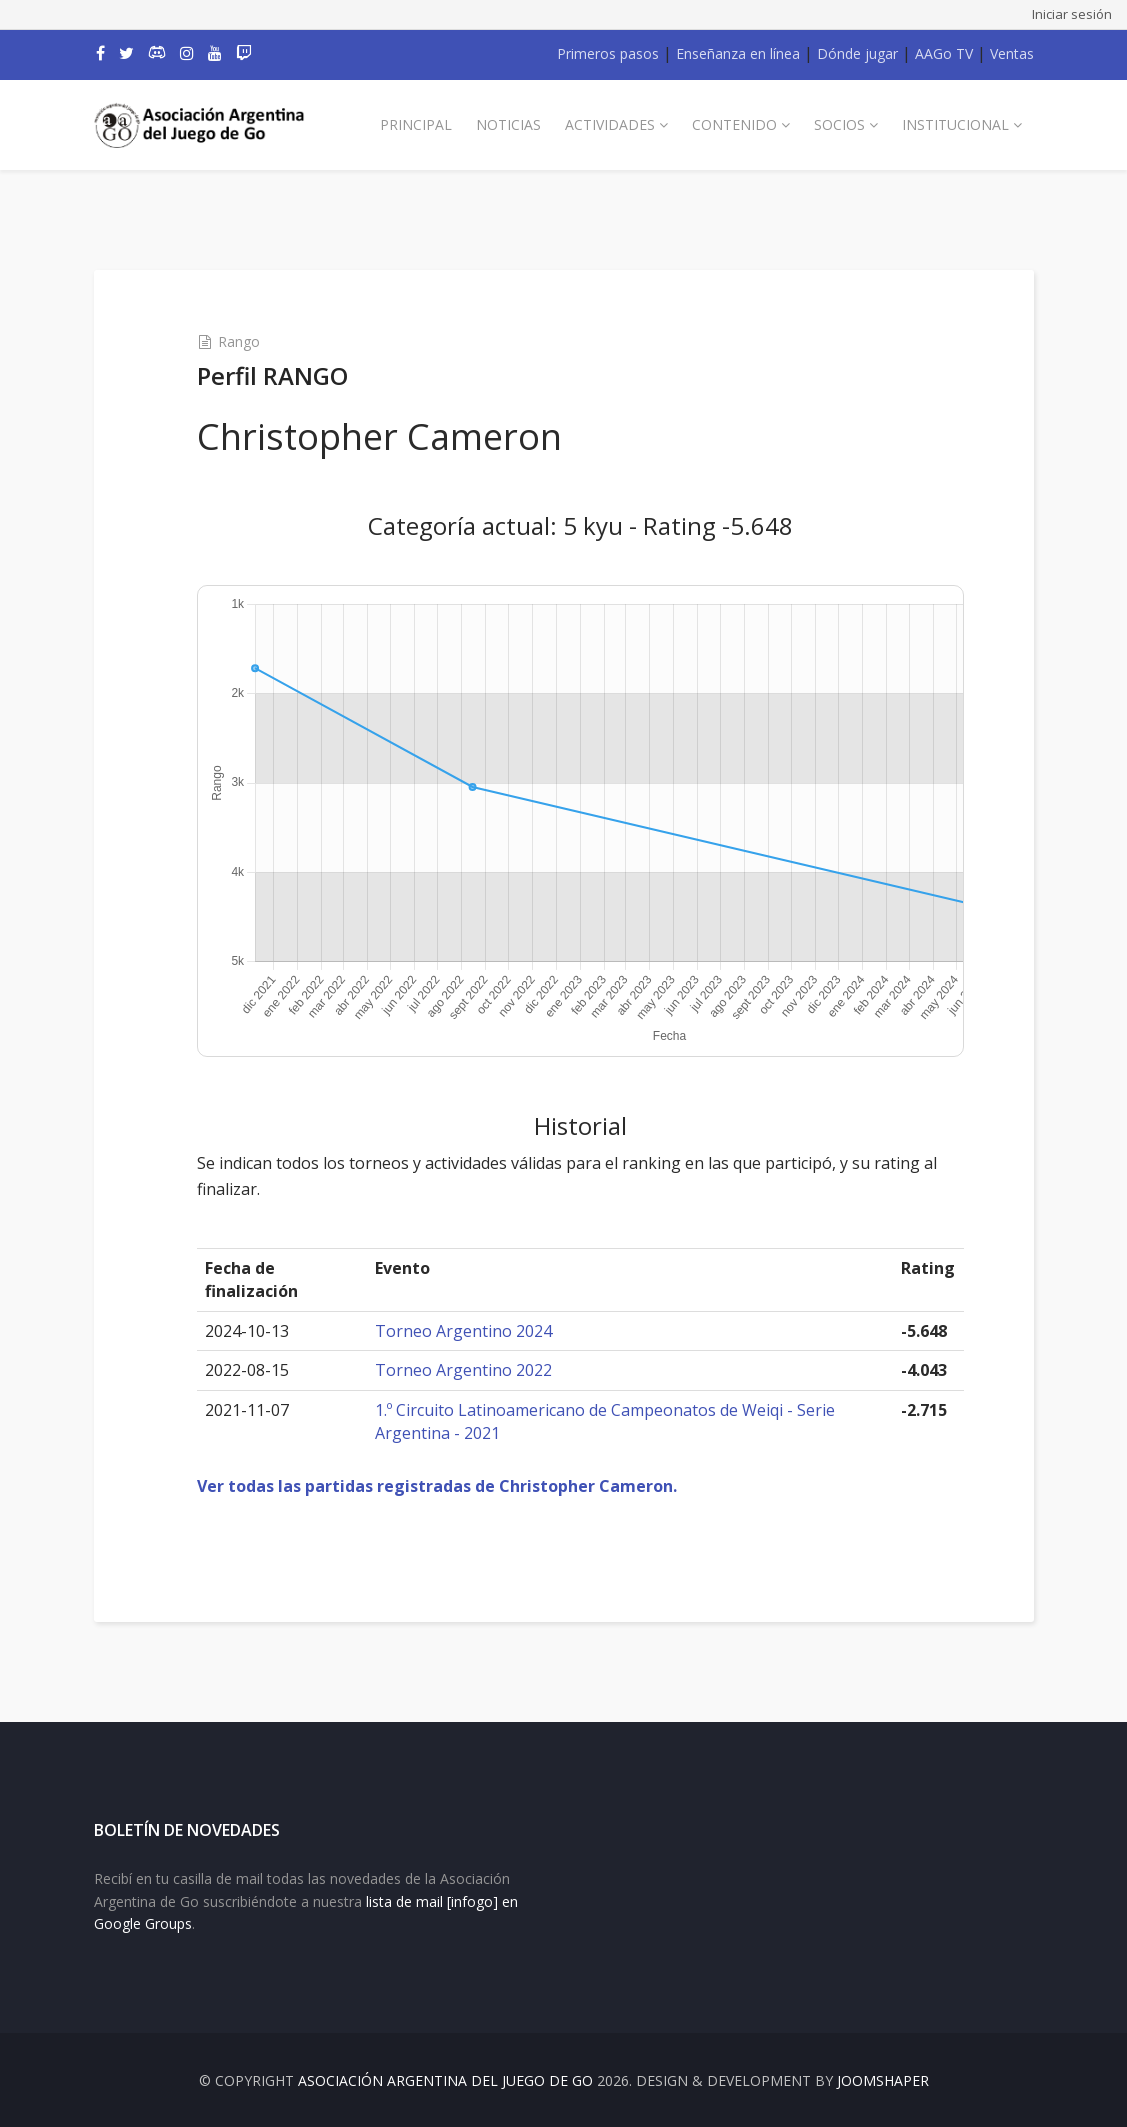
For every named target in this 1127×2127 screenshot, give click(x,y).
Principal (416, 124)
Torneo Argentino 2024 (463, 1331)
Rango (239, 341)
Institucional (955, 124)
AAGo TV (944, 53)
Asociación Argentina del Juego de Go (445, 2080)
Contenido (734, 124)
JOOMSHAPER (883, 2080)
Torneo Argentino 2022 (463, 1370)
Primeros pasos (608, 53)
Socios (839, 124)
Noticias (508, 124)
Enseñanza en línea (738, 53)
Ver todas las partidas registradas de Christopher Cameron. (437, 1486)
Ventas (1012, 53)
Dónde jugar (857, 53)
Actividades (610, 124)
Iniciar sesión (1072, 14)
